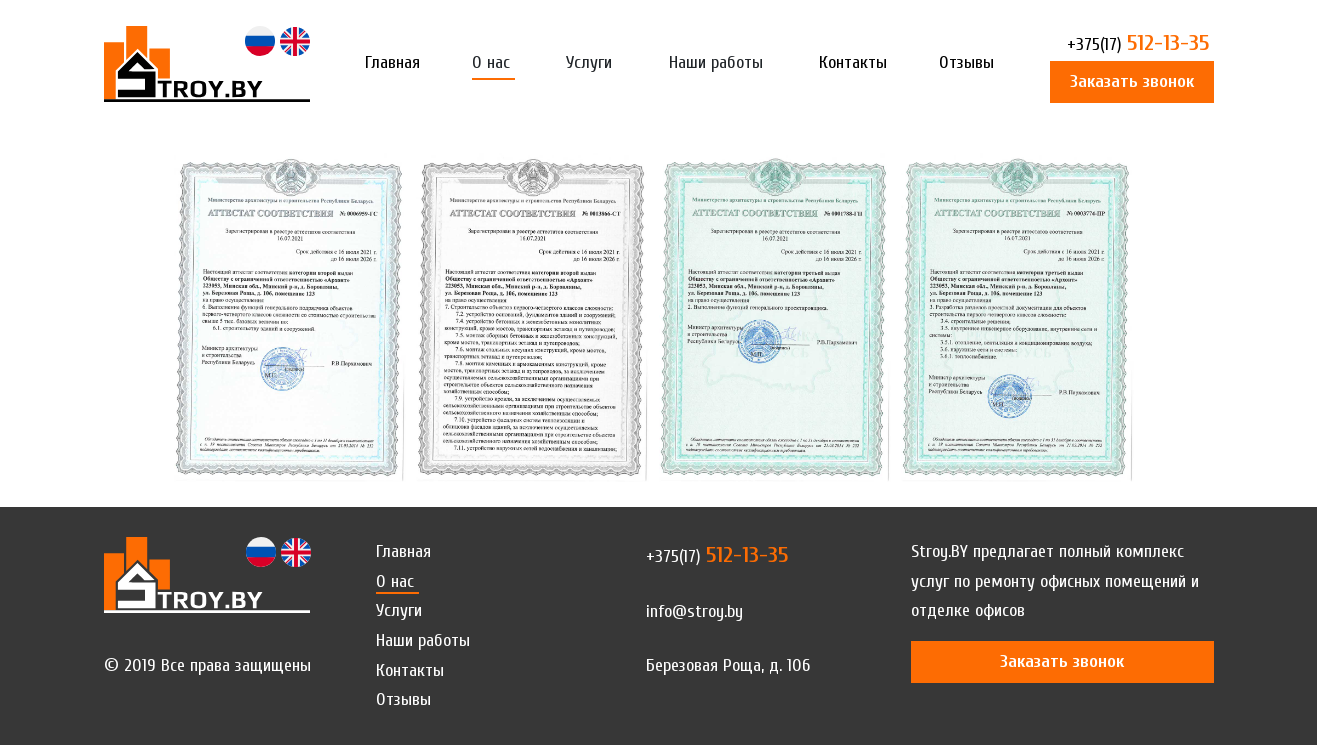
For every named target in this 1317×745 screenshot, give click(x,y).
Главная (392, 62)
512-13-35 (1138, 45)
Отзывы (966, 62)
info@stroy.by (694, 611)
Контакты (853, 62)
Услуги (589, 62)
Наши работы (716, 62)
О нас (491, 62)
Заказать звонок (1132, 81)
